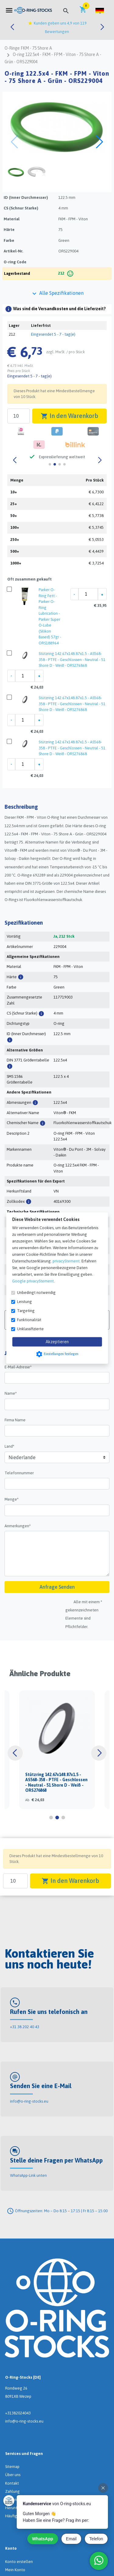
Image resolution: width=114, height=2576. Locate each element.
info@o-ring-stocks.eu (29, 2101)
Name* (11, 1393)
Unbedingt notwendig (36, 1292)
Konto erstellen (19, 2561)
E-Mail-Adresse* (18, 1367)
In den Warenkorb (69, 416)
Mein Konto (15, 2570)
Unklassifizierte (30, 1329)
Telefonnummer (19, 1473)
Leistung (24, 1301)
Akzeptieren (57, 1341)
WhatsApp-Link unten (28, 2175)
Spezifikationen (24, 923)
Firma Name (15, 1420)
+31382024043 (18, 2413)
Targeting (26, 1310)
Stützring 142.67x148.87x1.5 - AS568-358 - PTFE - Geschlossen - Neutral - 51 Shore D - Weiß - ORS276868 (72, 659)
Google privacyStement (33, 1281)
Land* (9, 1446)
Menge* (12, 1499)
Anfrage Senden (57, 1587)
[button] (99, 10)
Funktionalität (29, 1320)
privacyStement (66, 1261)
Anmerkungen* (18, 1526)
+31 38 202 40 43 (24, 2027)
